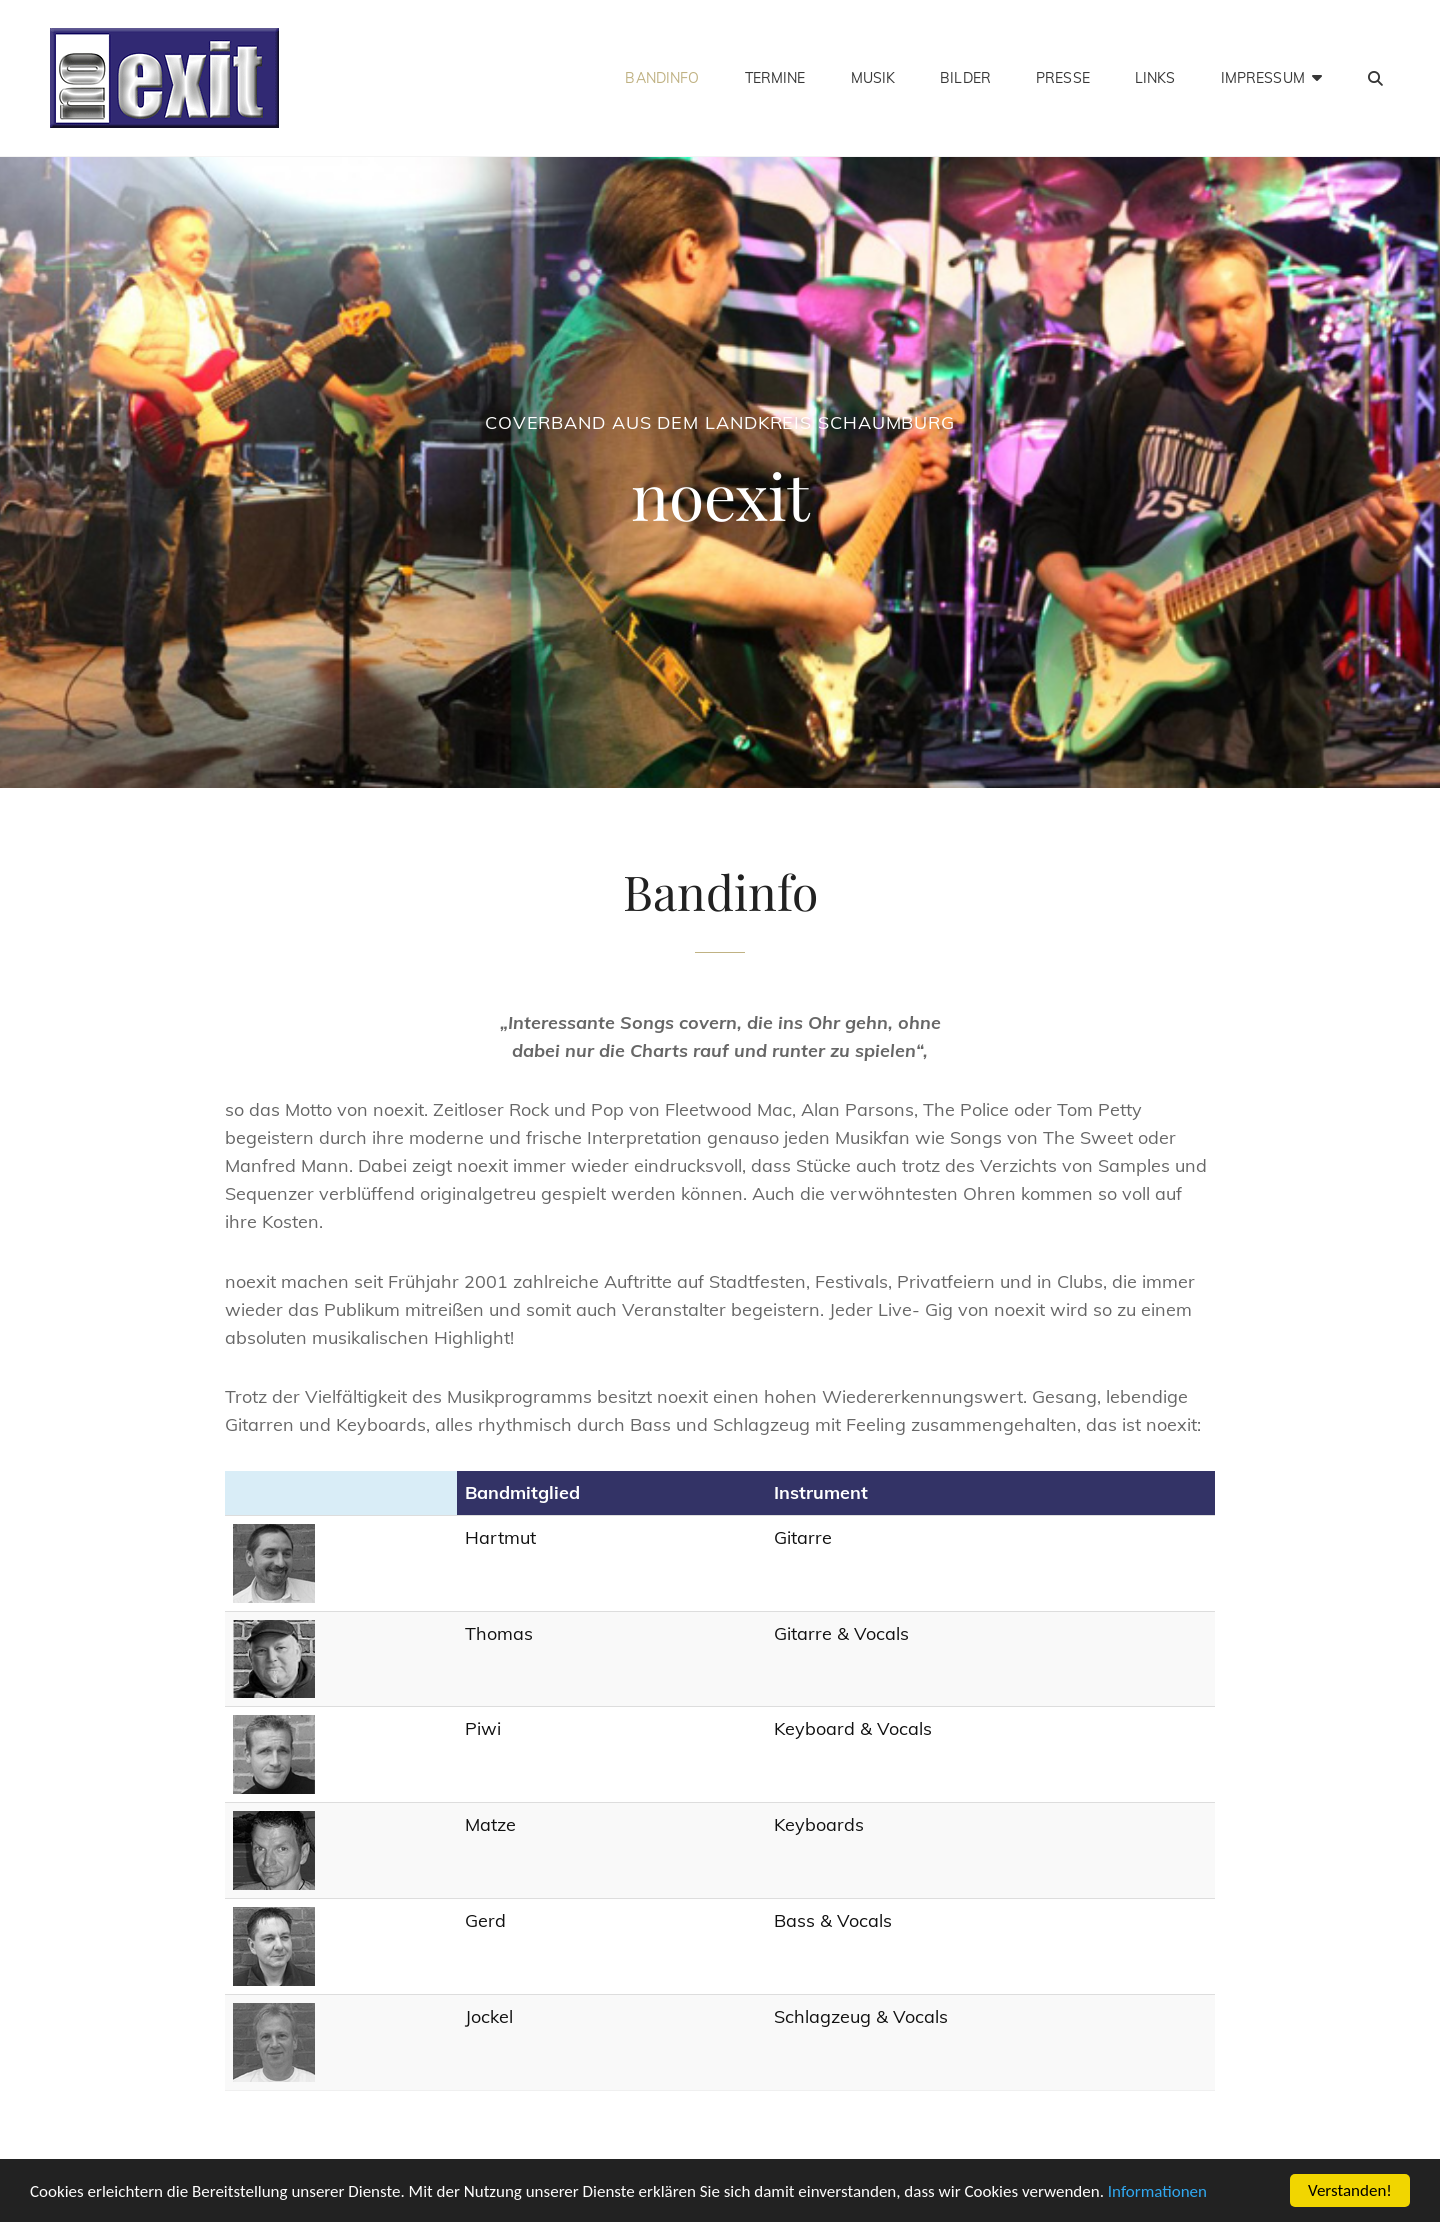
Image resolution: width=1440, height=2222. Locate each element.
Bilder (965, 78)
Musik (873, 78)
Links (1155, 78)
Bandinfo (662, 78)
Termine (775, 78)
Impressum (1263, 78)
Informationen (1157, 2191)
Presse (1063, 78)
